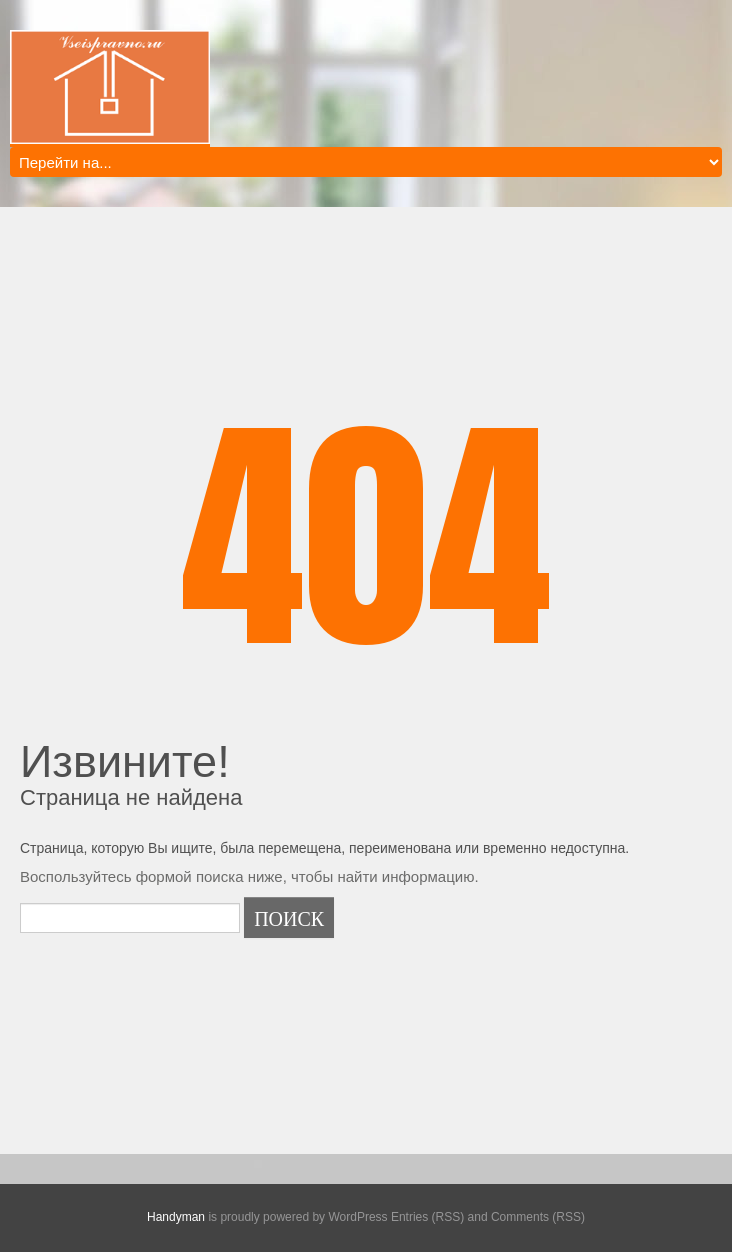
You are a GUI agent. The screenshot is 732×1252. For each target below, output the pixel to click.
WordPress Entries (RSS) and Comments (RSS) (456, 1217)
